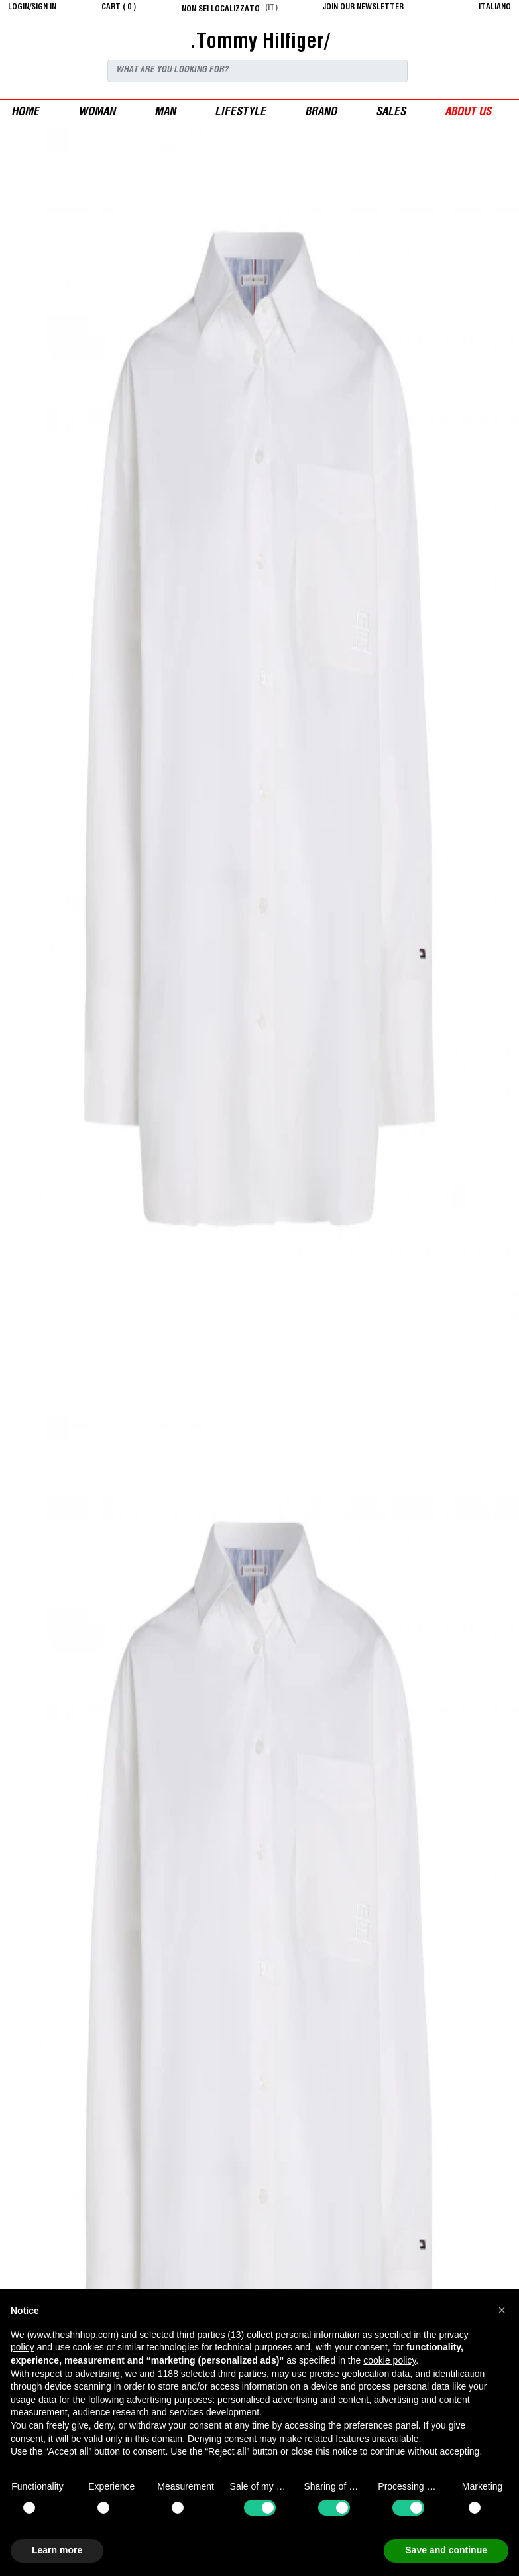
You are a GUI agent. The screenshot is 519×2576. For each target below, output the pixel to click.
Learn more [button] (57, 2550)
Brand (321, 113)
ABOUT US (468, 113)
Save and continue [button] (446, 2550)
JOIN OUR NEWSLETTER (363, 7)
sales (391, 113)
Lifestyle (240, 113)
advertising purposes (169, 2399)
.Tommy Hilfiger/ (259, 43)
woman (96, 113)
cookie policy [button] (389, 2360)
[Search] (257, 71)
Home (25, 113)
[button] (501, 2310)
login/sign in (32, 7)
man (165, 113)
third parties (242, 2373)
